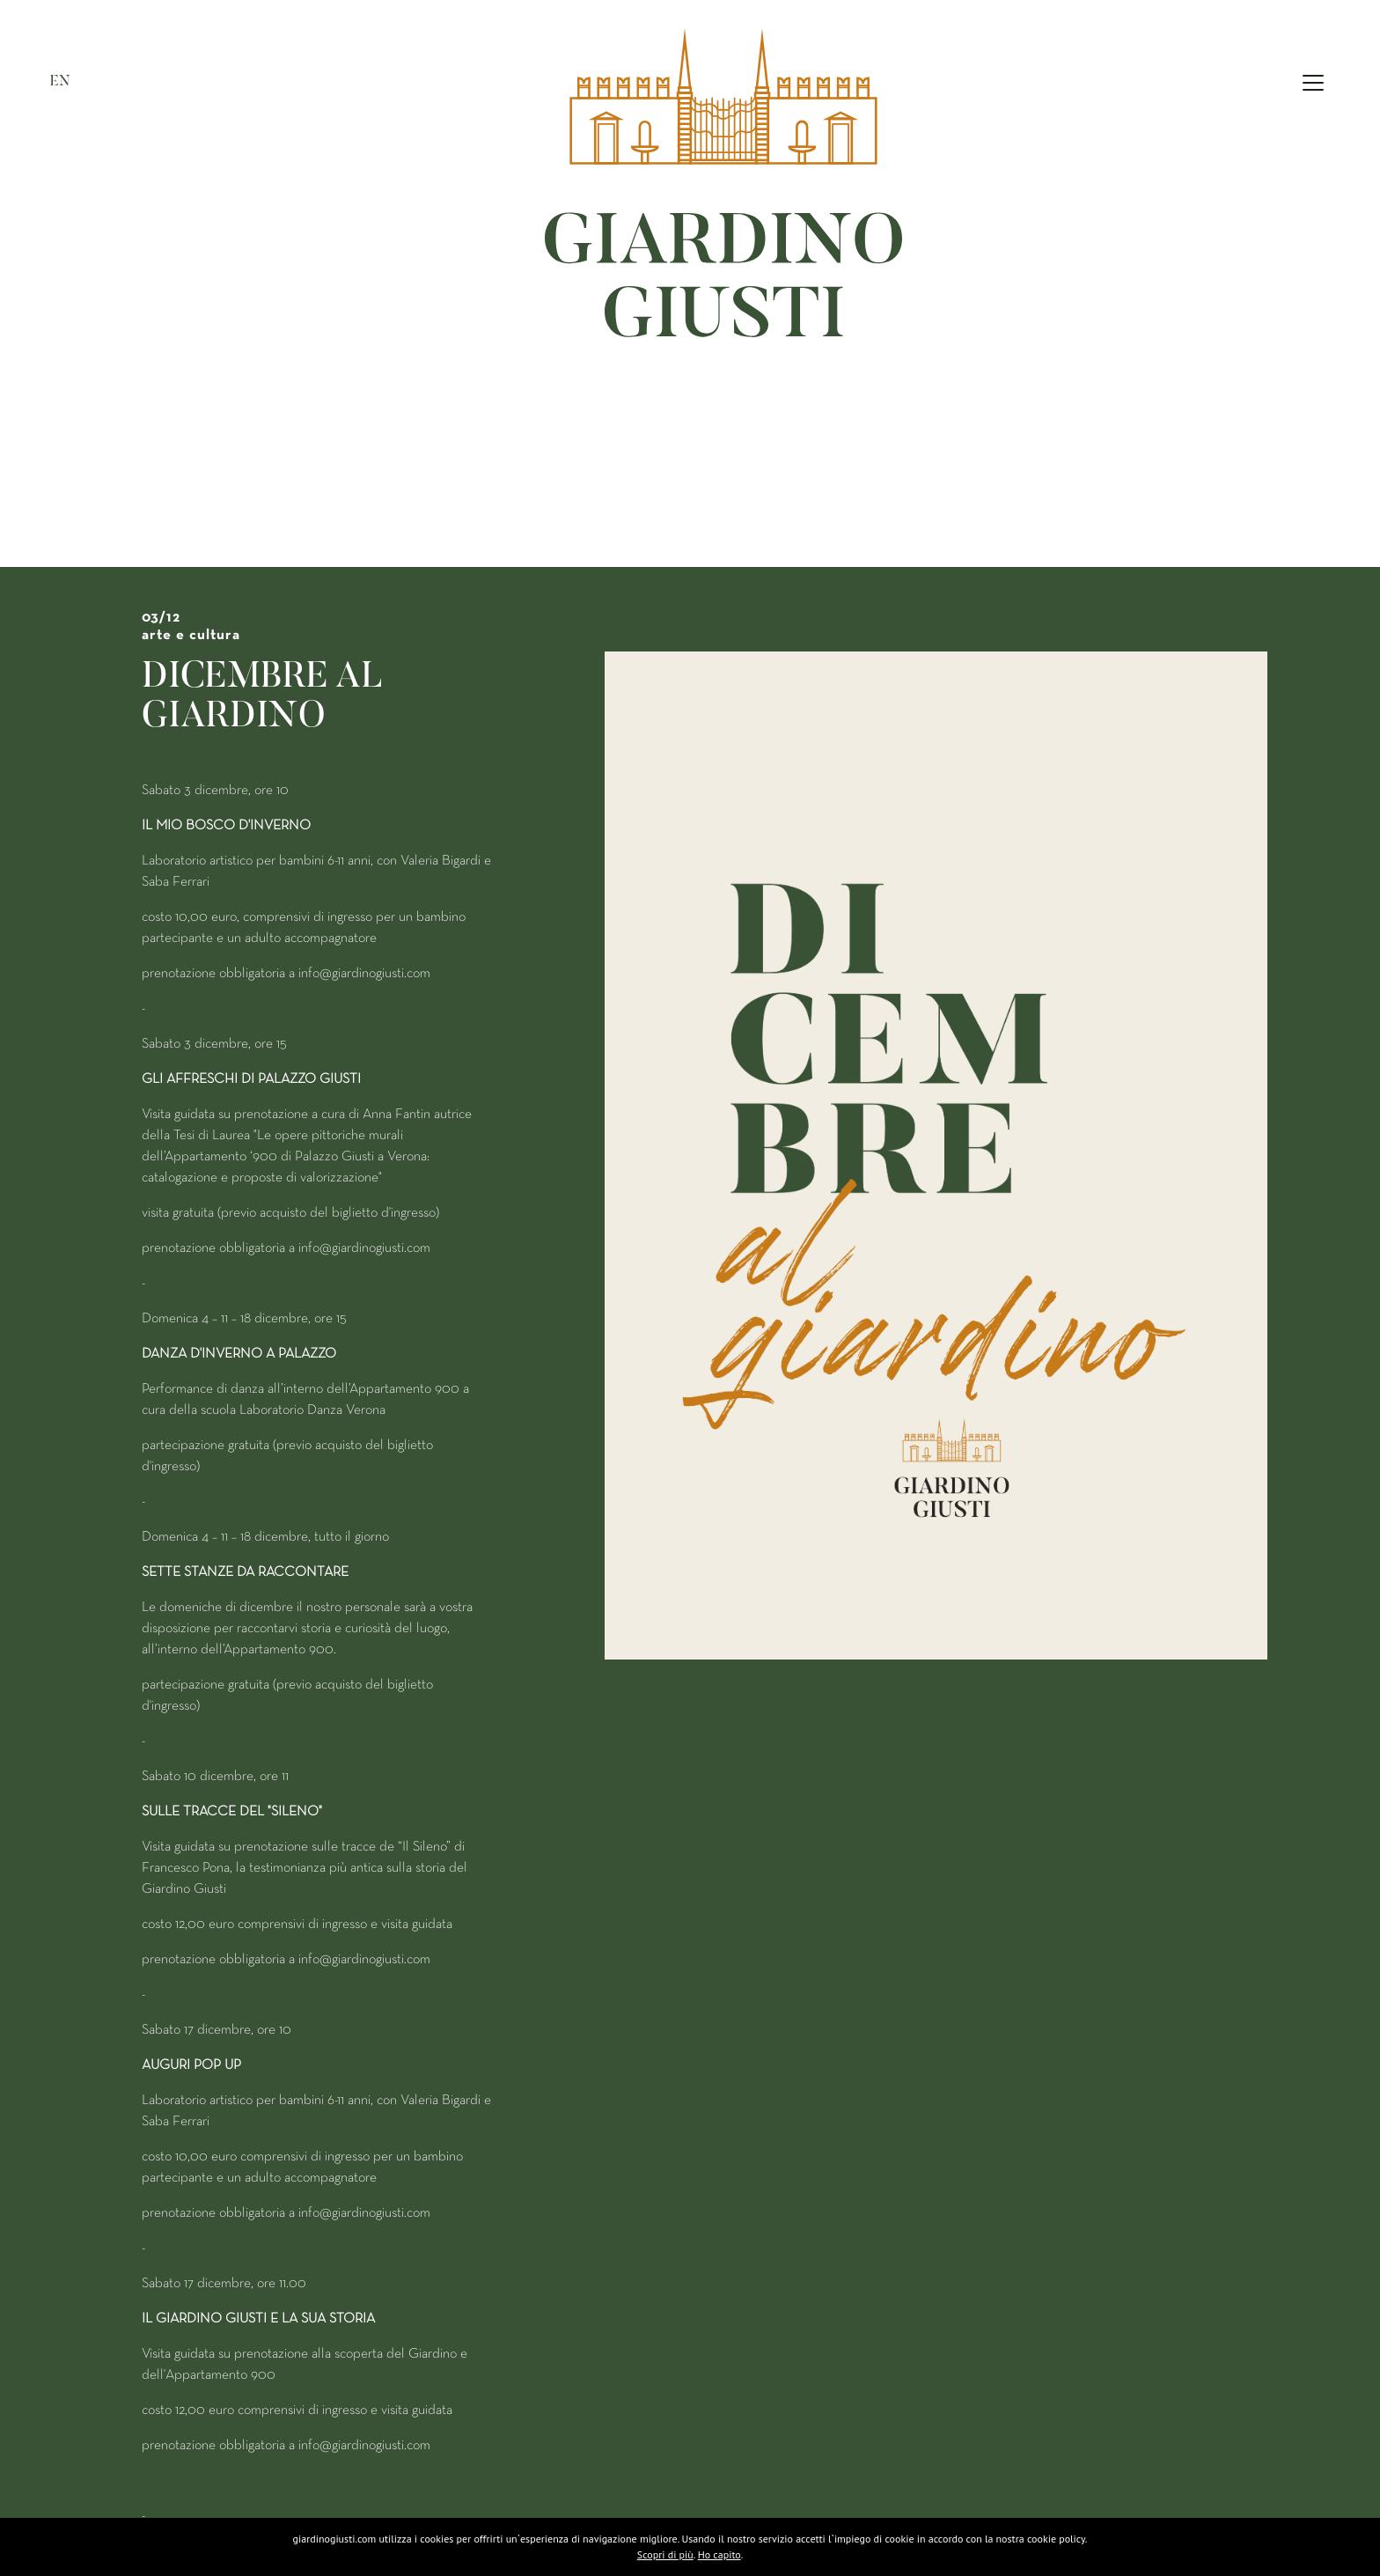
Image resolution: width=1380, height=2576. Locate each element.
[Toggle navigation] (1313, 82)
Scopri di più (665, 2554)
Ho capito (719, 2554)
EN (60, 80)
